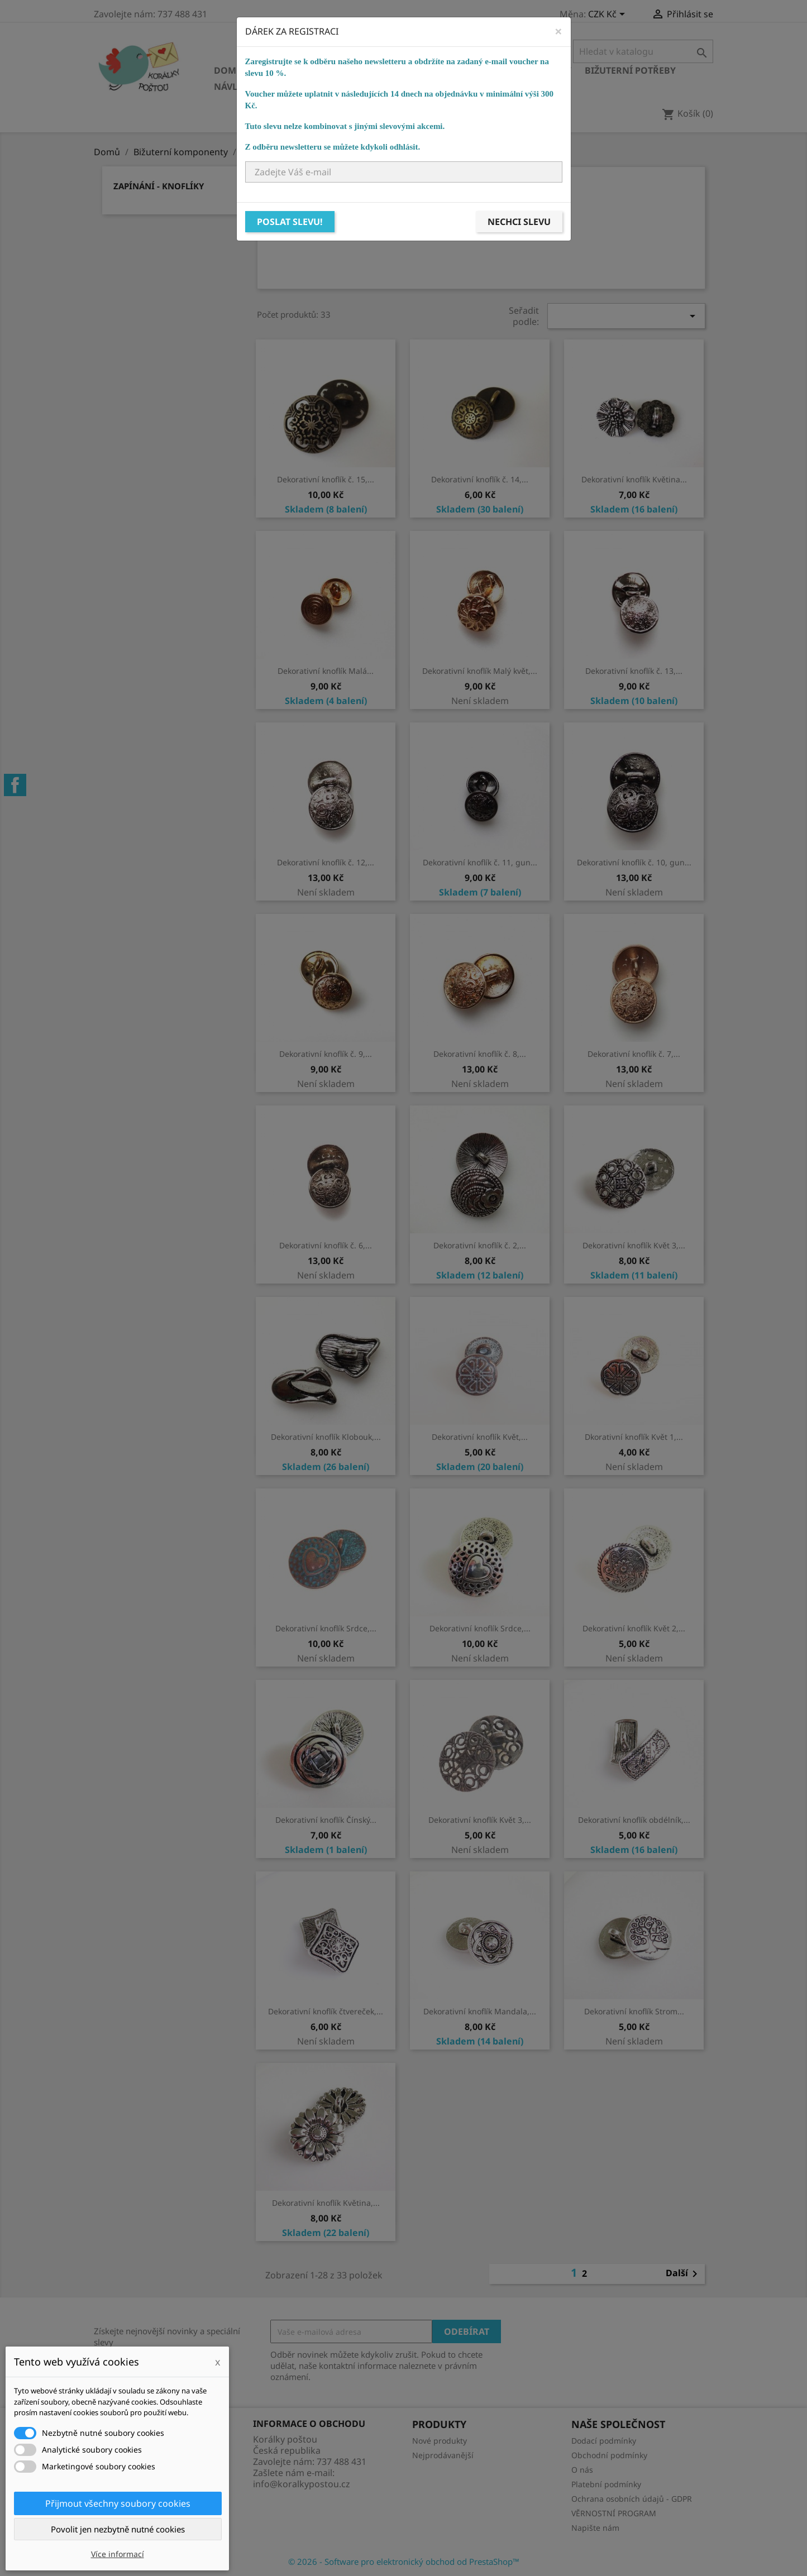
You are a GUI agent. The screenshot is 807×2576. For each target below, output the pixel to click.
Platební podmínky (606, 2484)
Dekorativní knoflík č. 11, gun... (480, 862)
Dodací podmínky (603, 2440)
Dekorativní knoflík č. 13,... (633, 670)
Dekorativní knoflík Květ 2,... (633, 1628)
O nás (582, 2469)
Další (683, 2274)
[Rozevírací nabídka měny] (608, 15)
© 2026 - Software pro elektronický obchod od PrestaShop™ (403, 2561)
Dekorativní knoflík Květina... (634, 479)
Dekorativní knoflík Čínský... (325, 1819)
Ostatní (346, 86)
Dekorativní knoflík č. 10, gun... (634, 862)
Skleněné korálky (301, 70)
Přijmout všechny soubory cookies (117, 2503)
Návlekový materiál (264, 86)
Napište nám (595, 2527)
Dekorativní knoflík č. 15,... (325, 479)
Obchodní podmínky (609, 2455)
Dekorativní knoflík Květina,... (326, 2202)
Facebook (15, 785)
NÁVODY (441, 86)
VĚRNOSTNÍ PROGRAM (613, 2513)
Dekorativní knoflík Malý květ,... (479, 670)
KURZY (393, 86)
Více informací (117, 2554)
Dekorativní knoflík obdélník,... (634, 1819)
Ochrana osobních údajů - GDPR (631, 2498)
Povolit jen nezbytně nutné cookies (118, 2529)
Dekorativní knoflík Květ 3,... (633, 1245)
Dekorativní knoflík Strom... (634, 2011)
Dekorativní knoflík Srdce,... (325, 1628)
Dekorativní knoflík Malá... (326, 670)
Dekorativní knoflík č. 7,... (634, 1053)
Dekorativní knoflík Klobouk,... (326, 1436)
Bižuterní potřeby (630, 70)
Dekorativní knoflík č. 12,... (325, 862)
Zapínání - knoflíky (158, 185)
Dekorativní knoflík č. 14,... (479, 479)
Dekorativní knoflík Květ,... (480, 1436)
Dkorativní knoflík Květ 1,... (634, 1436)
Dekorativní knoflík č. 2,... (479, 1245)
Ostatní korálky (401, 70)
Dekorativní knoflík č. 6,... (325, 1245)
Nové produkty (439, 2440)
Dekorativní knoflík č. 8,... (479, 1053)
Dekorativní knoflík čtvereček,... (325, 2011)
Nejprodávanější (443, 2455)
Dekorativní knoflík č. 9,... (325, 1053)
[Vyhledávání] (643, 51)
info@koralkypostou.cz (301, 2484)
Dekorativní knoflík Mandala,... (479, 2011)
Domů (228, 70)
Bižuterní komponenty (513, 70)
